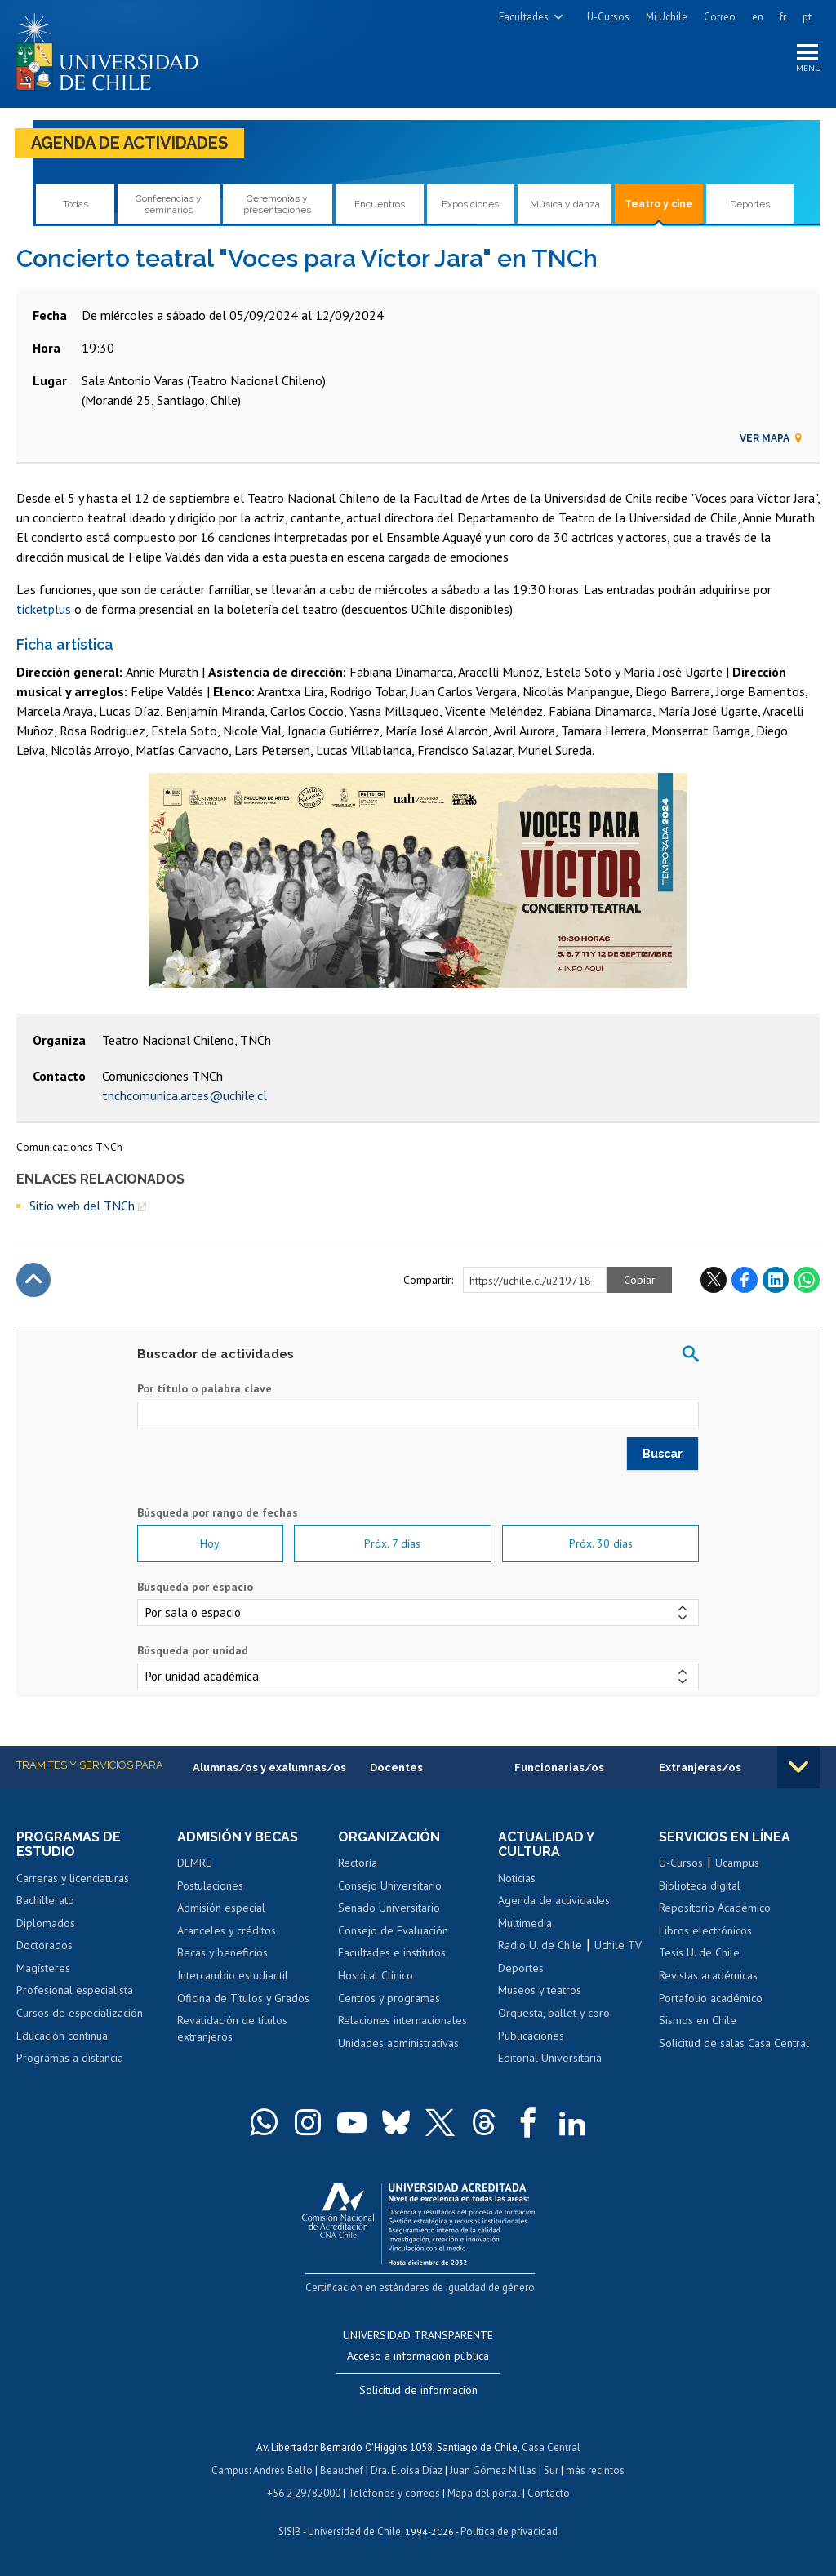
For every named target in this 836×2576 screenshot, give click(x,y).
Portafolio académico (711, 1998)
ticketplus (43, 609)
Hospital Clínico (375, 1975)
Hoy (210, 1543)
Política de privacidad (509, 2531)
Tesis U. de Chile (699, 1952)
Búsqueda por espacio (195, 1586)
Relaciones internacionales (402, 2020)
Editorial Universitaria (550, 2057)
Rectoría (357, 1862)
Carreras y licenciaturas (72, 1878)
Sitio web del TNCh (82, 1205)
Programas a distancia (69, 2057)
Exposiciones (470, 204)
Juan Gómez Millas (493, 2470)
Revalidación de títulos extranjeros (232, 2028)
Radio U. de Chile (540, 1945)
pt (807, 17)
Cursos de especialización (79, 2012)
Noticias (517, 1878)
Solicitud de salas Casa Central (734, 2043)
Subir (33, 1280)
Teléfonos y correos (394, 2493)
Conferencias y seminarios (169, 204)
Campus (230, 2470)
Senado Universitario (389, 1907)
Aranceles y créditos (226, 1930)
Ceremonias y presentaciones (277, 204)
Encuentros (379, 204)
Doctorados (44, 1945)
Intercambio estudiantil (232, 1975)
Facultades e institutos (392, 1952)
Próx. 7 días (392, 1543)
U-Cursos (608, 17)
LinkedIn (775, 1279)
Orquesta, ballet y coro (554, 2012)
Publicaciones (531, 2035)
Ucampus (737, 1862)
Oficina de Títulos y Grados (243, 1998)
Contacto (548, 2493)
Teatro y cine (659, 204)
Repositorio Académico (715, 1907)
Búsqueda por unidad (192, 1650)
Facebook (744, 1279)
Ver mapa (771, 438)
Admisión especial (221, 1907)
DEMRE (194, 1862)
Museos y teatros (539, 1990)
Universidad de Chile (354, 2531)
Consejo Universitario (390, 1885)
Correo (720, 17)
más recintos (595, 2470)
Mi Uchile (666, 17)
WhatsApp (806, 1280)
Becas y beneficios (222, 1952)
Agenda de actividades (129, 143)
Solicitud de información (418, 2390)
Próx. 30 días (601, 1543)
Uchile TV (618, 1945)
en (757, 17)
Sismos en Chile (697, 2020)
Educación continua (62, 2035)
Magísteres (43, 1968)
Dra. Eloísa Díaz (406, 2470)
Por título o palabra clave (204, 1388)
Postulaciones (210, 1885)
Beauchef (341, 2470)
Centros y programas (389, 1998)
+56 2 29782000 (303, 2493)
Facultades (524, 17)
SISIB (289, 2531)
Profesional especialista (74, 1990)
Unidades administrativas (398, 2043)
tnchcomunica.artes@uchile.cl (184, 1095)
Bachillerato (45, 1900)
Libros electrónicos (705, 1930)
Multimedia (525, 1923)
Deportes (750, 204)
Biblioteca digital (699, 1885)
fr (783, 17)
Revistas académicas (708, 1975)
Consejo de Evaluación (393, 1930)
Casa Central (551, 2447)
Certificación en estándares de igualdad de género (420, 2287)
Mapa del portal (483, 2493)
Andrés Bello (283, 2470)
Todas (75, 204)
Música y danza (565, 204)
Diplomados (45, 1923)
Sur (551, 2470)
